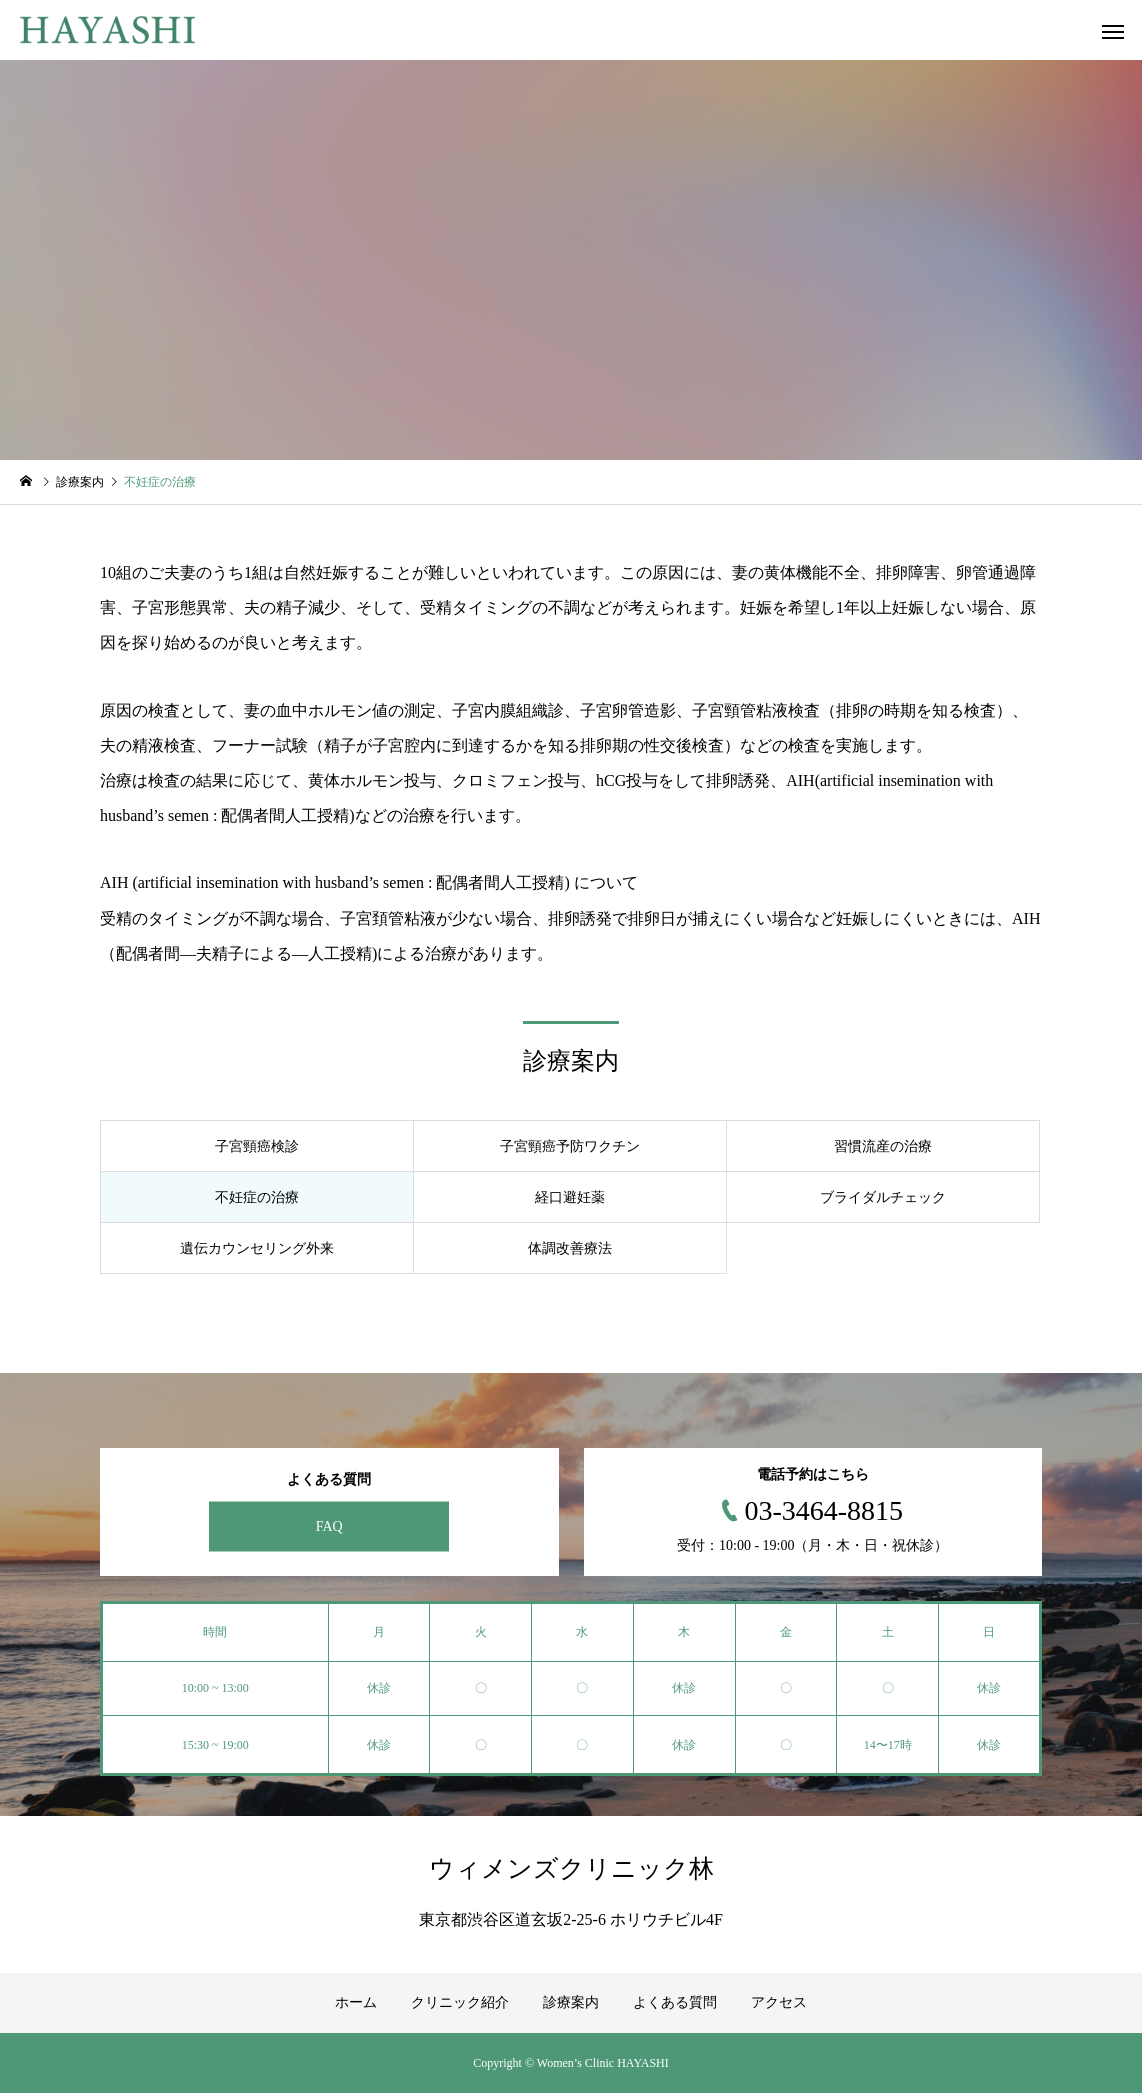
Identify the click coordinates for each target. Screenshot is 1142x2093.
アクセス (779, 2002)
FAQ (329, 1525)
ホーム (356, 2002)
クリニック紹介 (460, 2002)
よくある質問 (675, 2002)
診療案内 (571, 2002)
